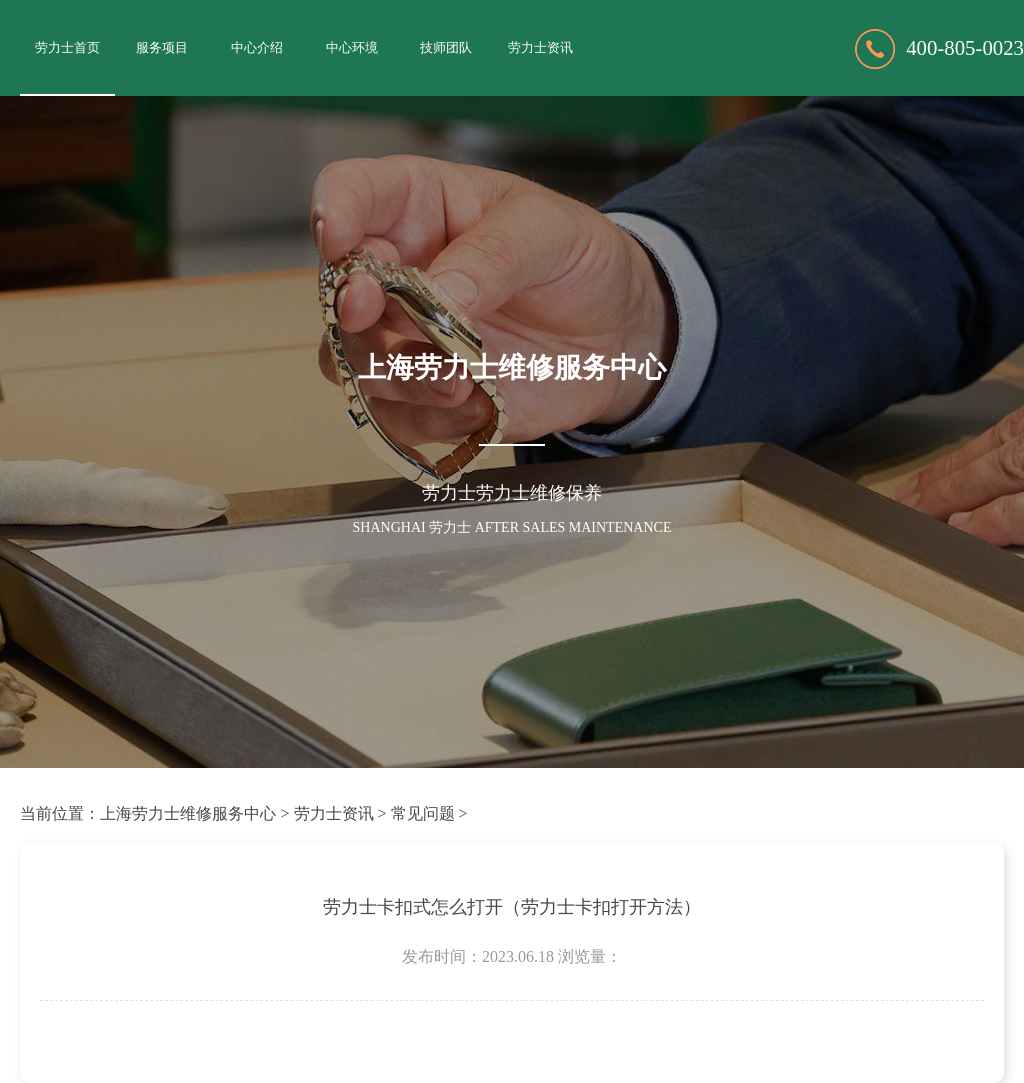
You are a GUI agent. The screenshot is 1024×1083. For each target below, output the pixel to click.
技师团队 (446, 48)
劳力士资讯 (540, 48)
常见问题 (423, 813)
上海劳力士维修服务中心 (188, 813)
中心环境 (352, 48)
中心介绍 (257, 48)
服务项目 (162, 48)
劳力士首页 (67, 48)
